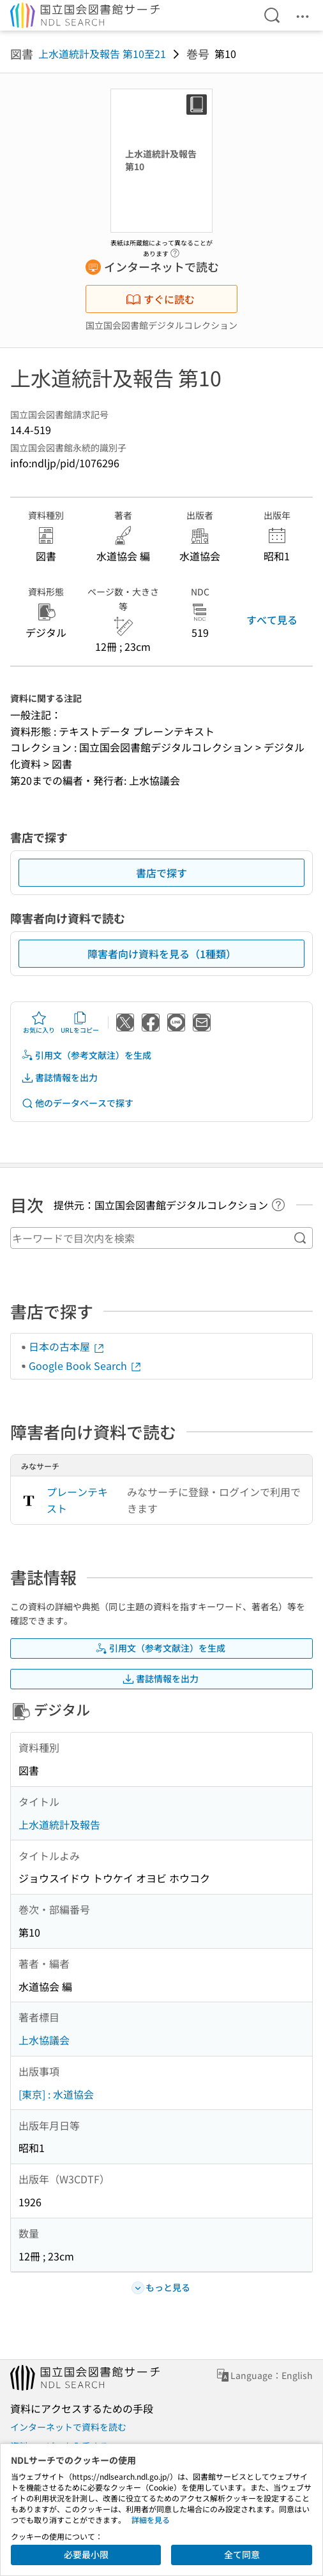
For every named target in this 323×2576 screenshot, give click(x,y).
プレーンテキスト (77, 1500)
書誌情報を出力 (59, 1077)
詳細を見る (150, 2519)
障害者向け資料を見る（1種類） (161, 953)
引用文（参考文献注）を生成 (86, 1055)
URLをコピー (80, 1022)
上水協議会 (44, 2040)
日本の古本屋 (67, 1346)
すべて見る (271, 619)
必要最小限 (86, 2554)
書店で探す (161, 872)
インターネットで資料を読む (68, 2426)
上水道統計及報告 (59, 1824)
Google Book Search (85, 1365)
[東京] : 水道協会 (56, 2094)
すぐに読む (160, 299)
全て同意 (242, 2554)
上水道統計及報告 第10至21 (102, 53)
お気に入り (39, 1022)
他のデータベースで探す (77, 1103)
